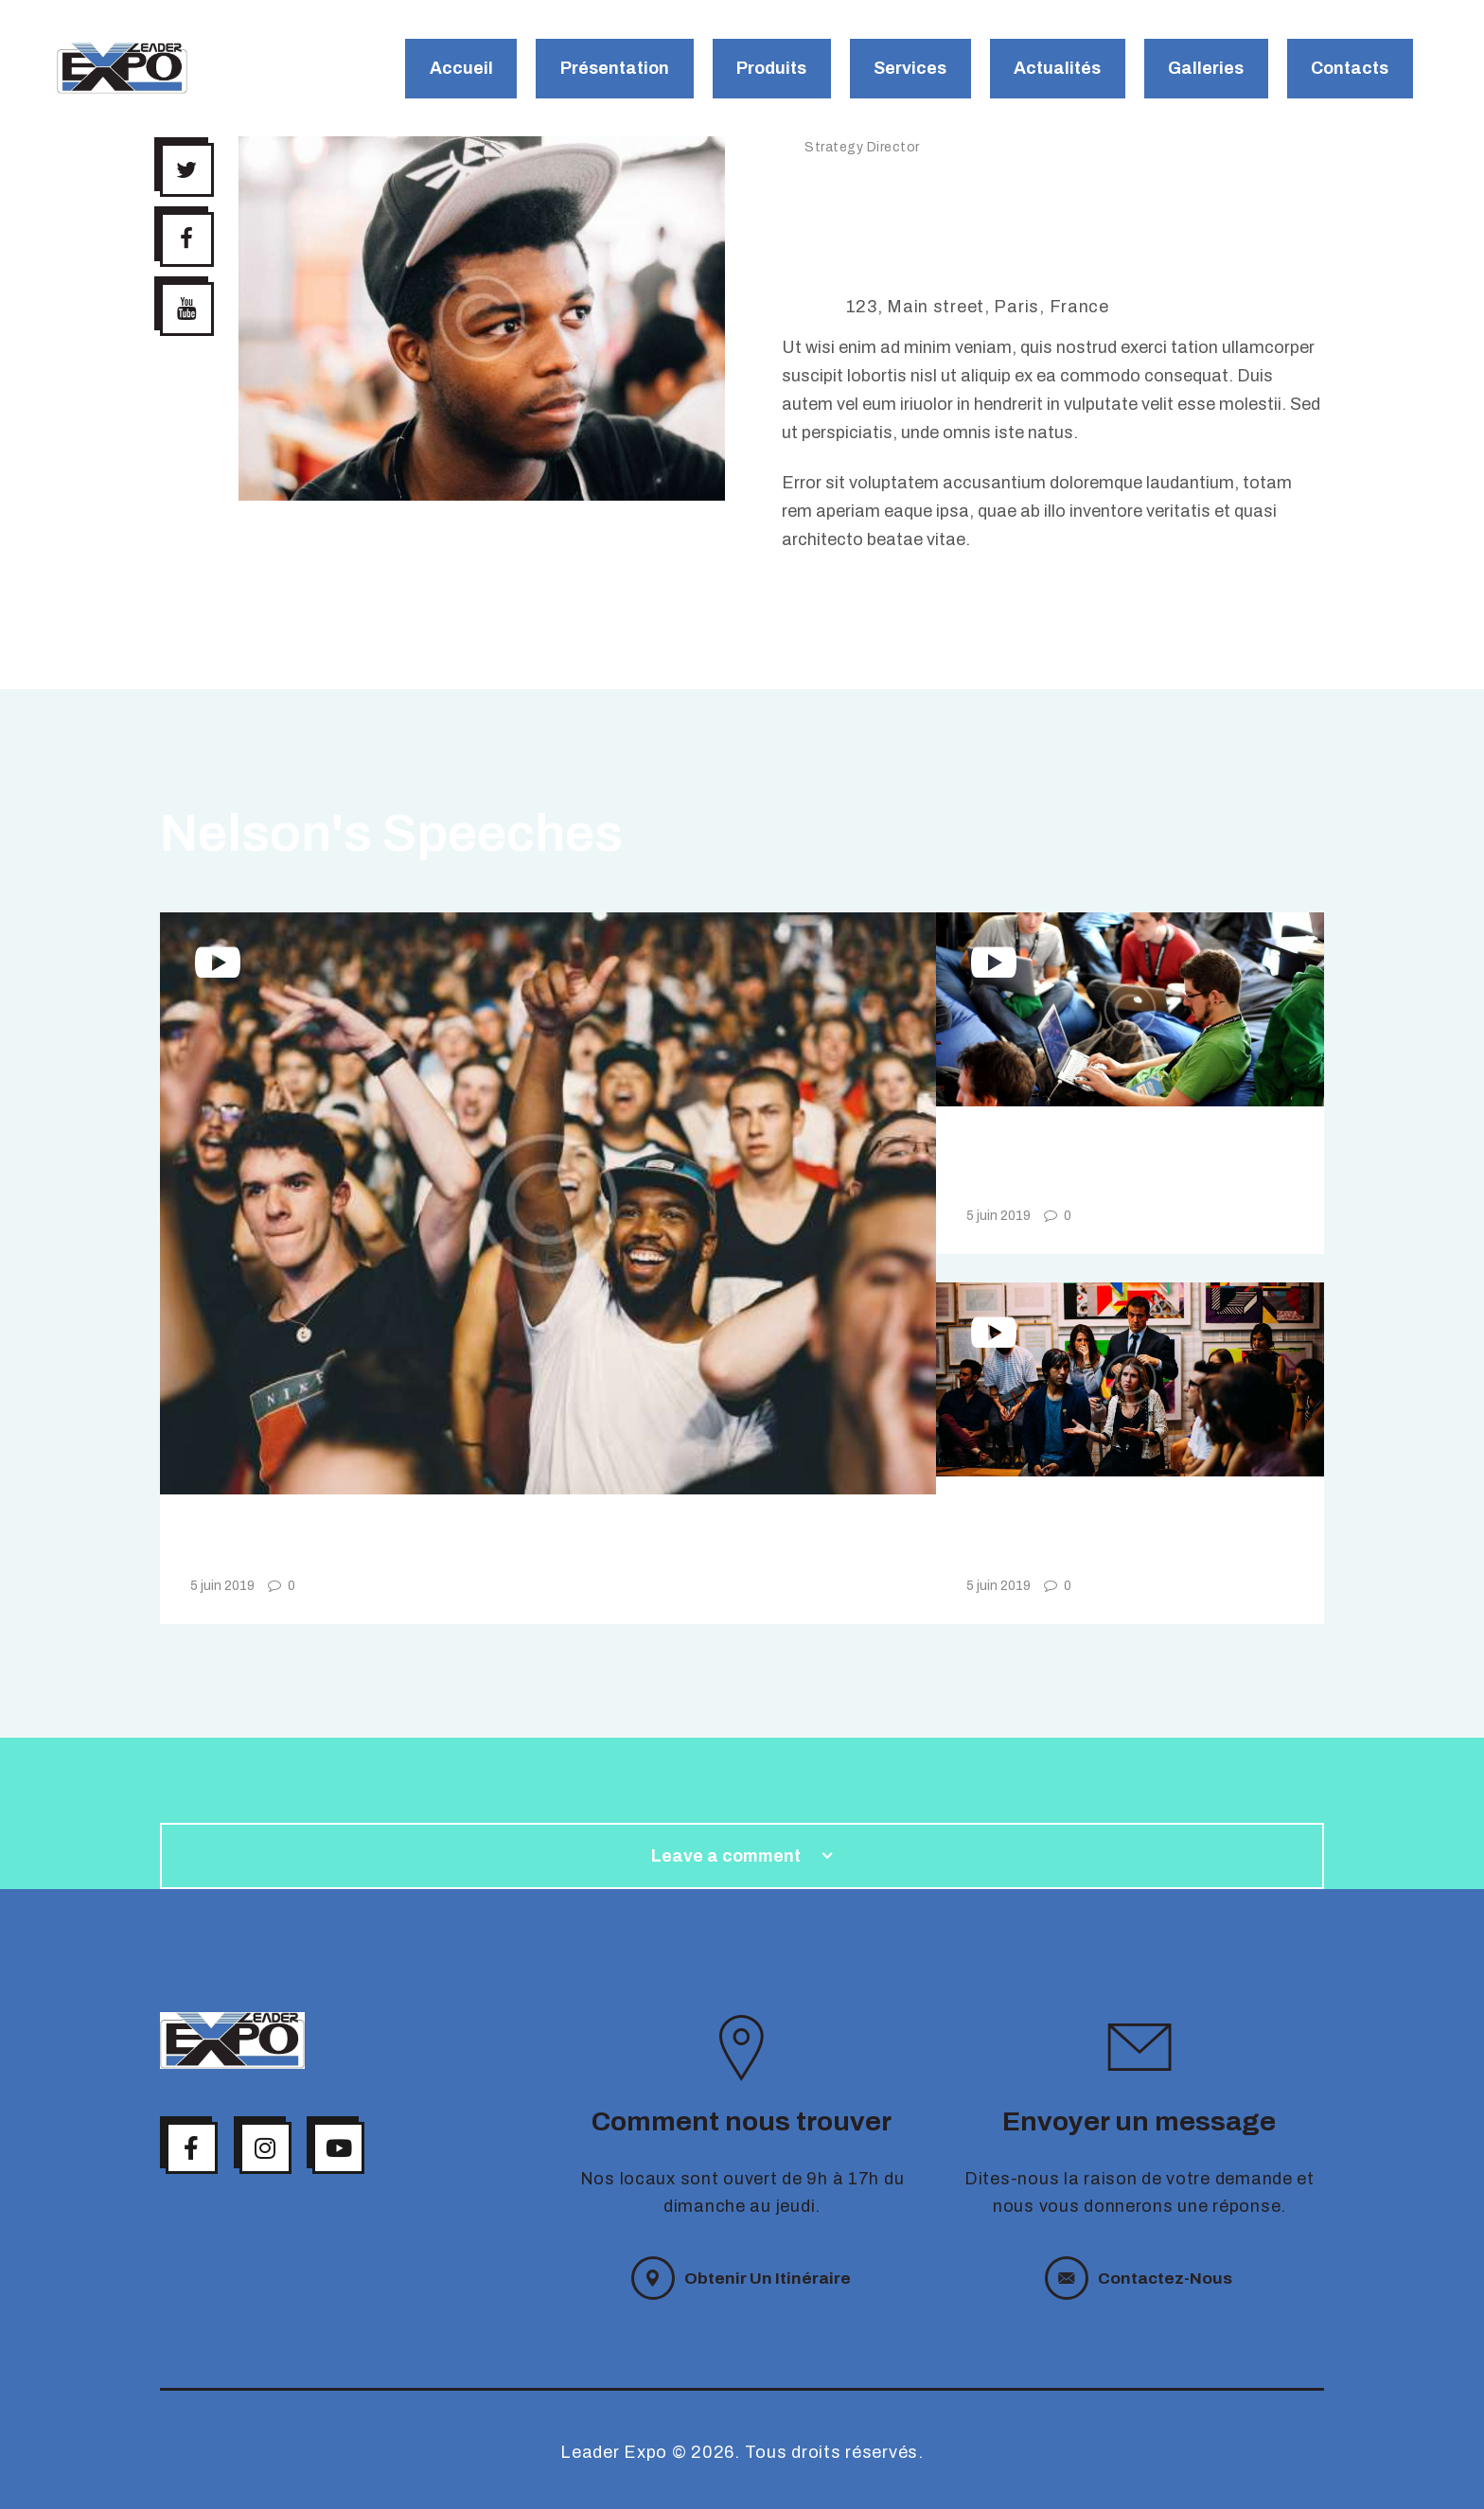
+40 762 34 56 (892, 278)
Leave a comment (727, 1855)
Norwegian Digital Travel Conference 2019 (1113, 1537)
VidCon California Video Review (447, 1546)
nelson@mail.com (906, 249)
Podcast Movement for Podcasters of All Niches (1112, 1167)
